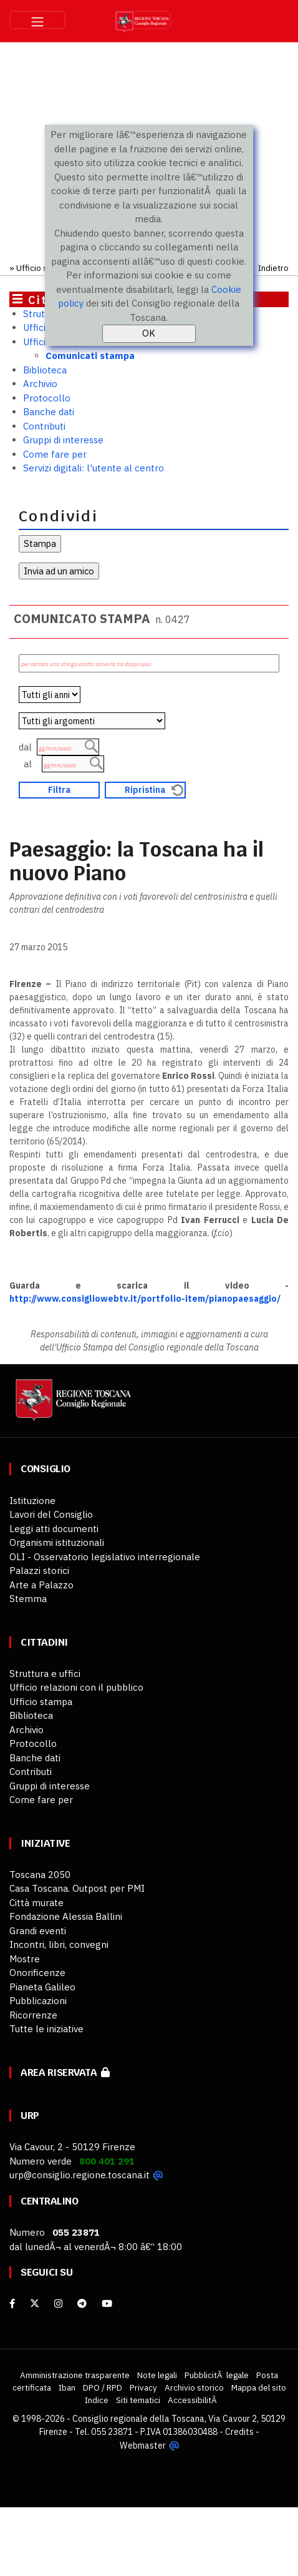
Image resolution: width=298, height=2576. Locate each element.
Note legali (157, 2375)
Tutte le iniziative (46, 2029)
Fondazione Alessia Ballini (65, 1916)
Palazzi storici (39, 1570)
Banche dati (48, 412)
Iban (67, 2387)
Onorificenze (37, 1973)
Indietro (273, 267)
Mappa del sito (258, 2387)
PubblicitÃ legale (217, 2375)
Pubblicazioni (38, 2001)
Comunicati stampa (90, 355)
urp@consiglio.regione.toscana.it (79, 2175)
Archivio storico (194, 2387)
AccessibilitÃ (193, 2400)
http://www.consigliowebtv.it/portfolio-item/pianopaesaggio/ (145, 1298)
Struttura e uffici (44, 1673)
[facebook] (12, 2303)
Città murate (36, 1903)
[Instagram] (58, 2303)
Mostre (24, 1959)
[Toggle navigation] (37, 20)
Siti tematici (138, 2400)
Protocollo (46, 398)
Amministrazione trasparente (75, 2375)
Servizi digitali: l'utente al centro (93, 468)
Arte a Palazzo (41, 1585)
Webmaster (142, 2445)
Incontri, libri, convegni (58, 1944)
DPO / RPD (102, 2387)
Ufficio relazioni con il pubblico (76, 1687)
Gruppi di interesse (63, 440)
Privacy (143, 2387)
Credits (239, 2431)
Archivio (40, 384)
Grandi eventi (37, 1931)
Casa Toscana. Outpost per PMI (77, 1888)
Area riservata (65, 2072)
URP (30, 2115)
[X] (34, 2303)
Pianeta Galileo (42, 1987)
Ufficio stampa (43, 267)
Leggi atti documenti (54, 1529)
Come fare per (55, 454)
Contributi (44, 426)
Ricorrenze (33, 2015)
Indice (96, 2400)
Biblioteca (45, 370)
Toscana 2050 (39, 1874)
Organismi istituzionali (56, 1542)
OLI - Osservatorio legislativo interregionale (104, 1557)
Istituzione (32, 1501)
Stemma (28, 1599)
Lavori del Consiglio (51, 1514)
